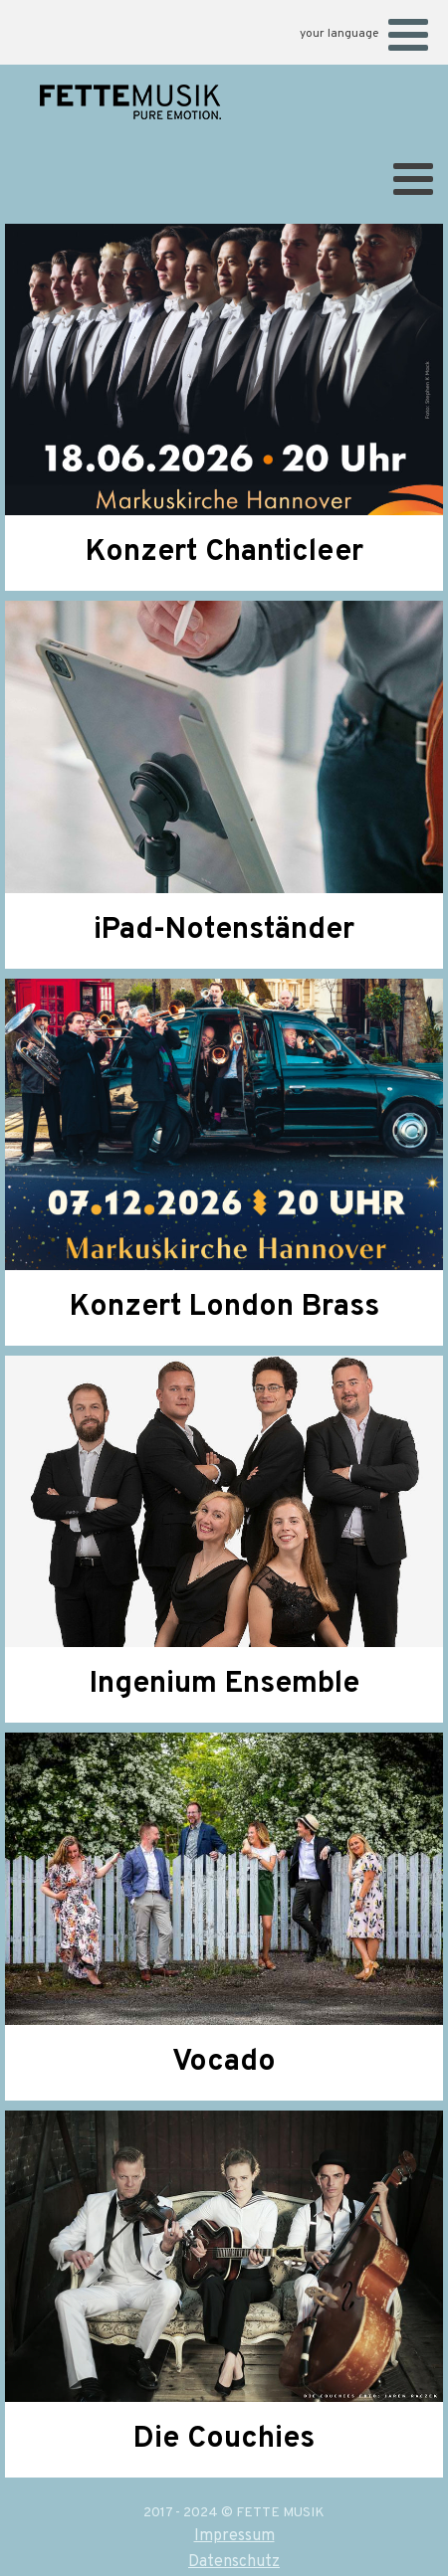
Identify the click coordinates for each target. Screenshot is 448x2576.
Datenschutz (234, 2562)
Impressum (234, 2536)
